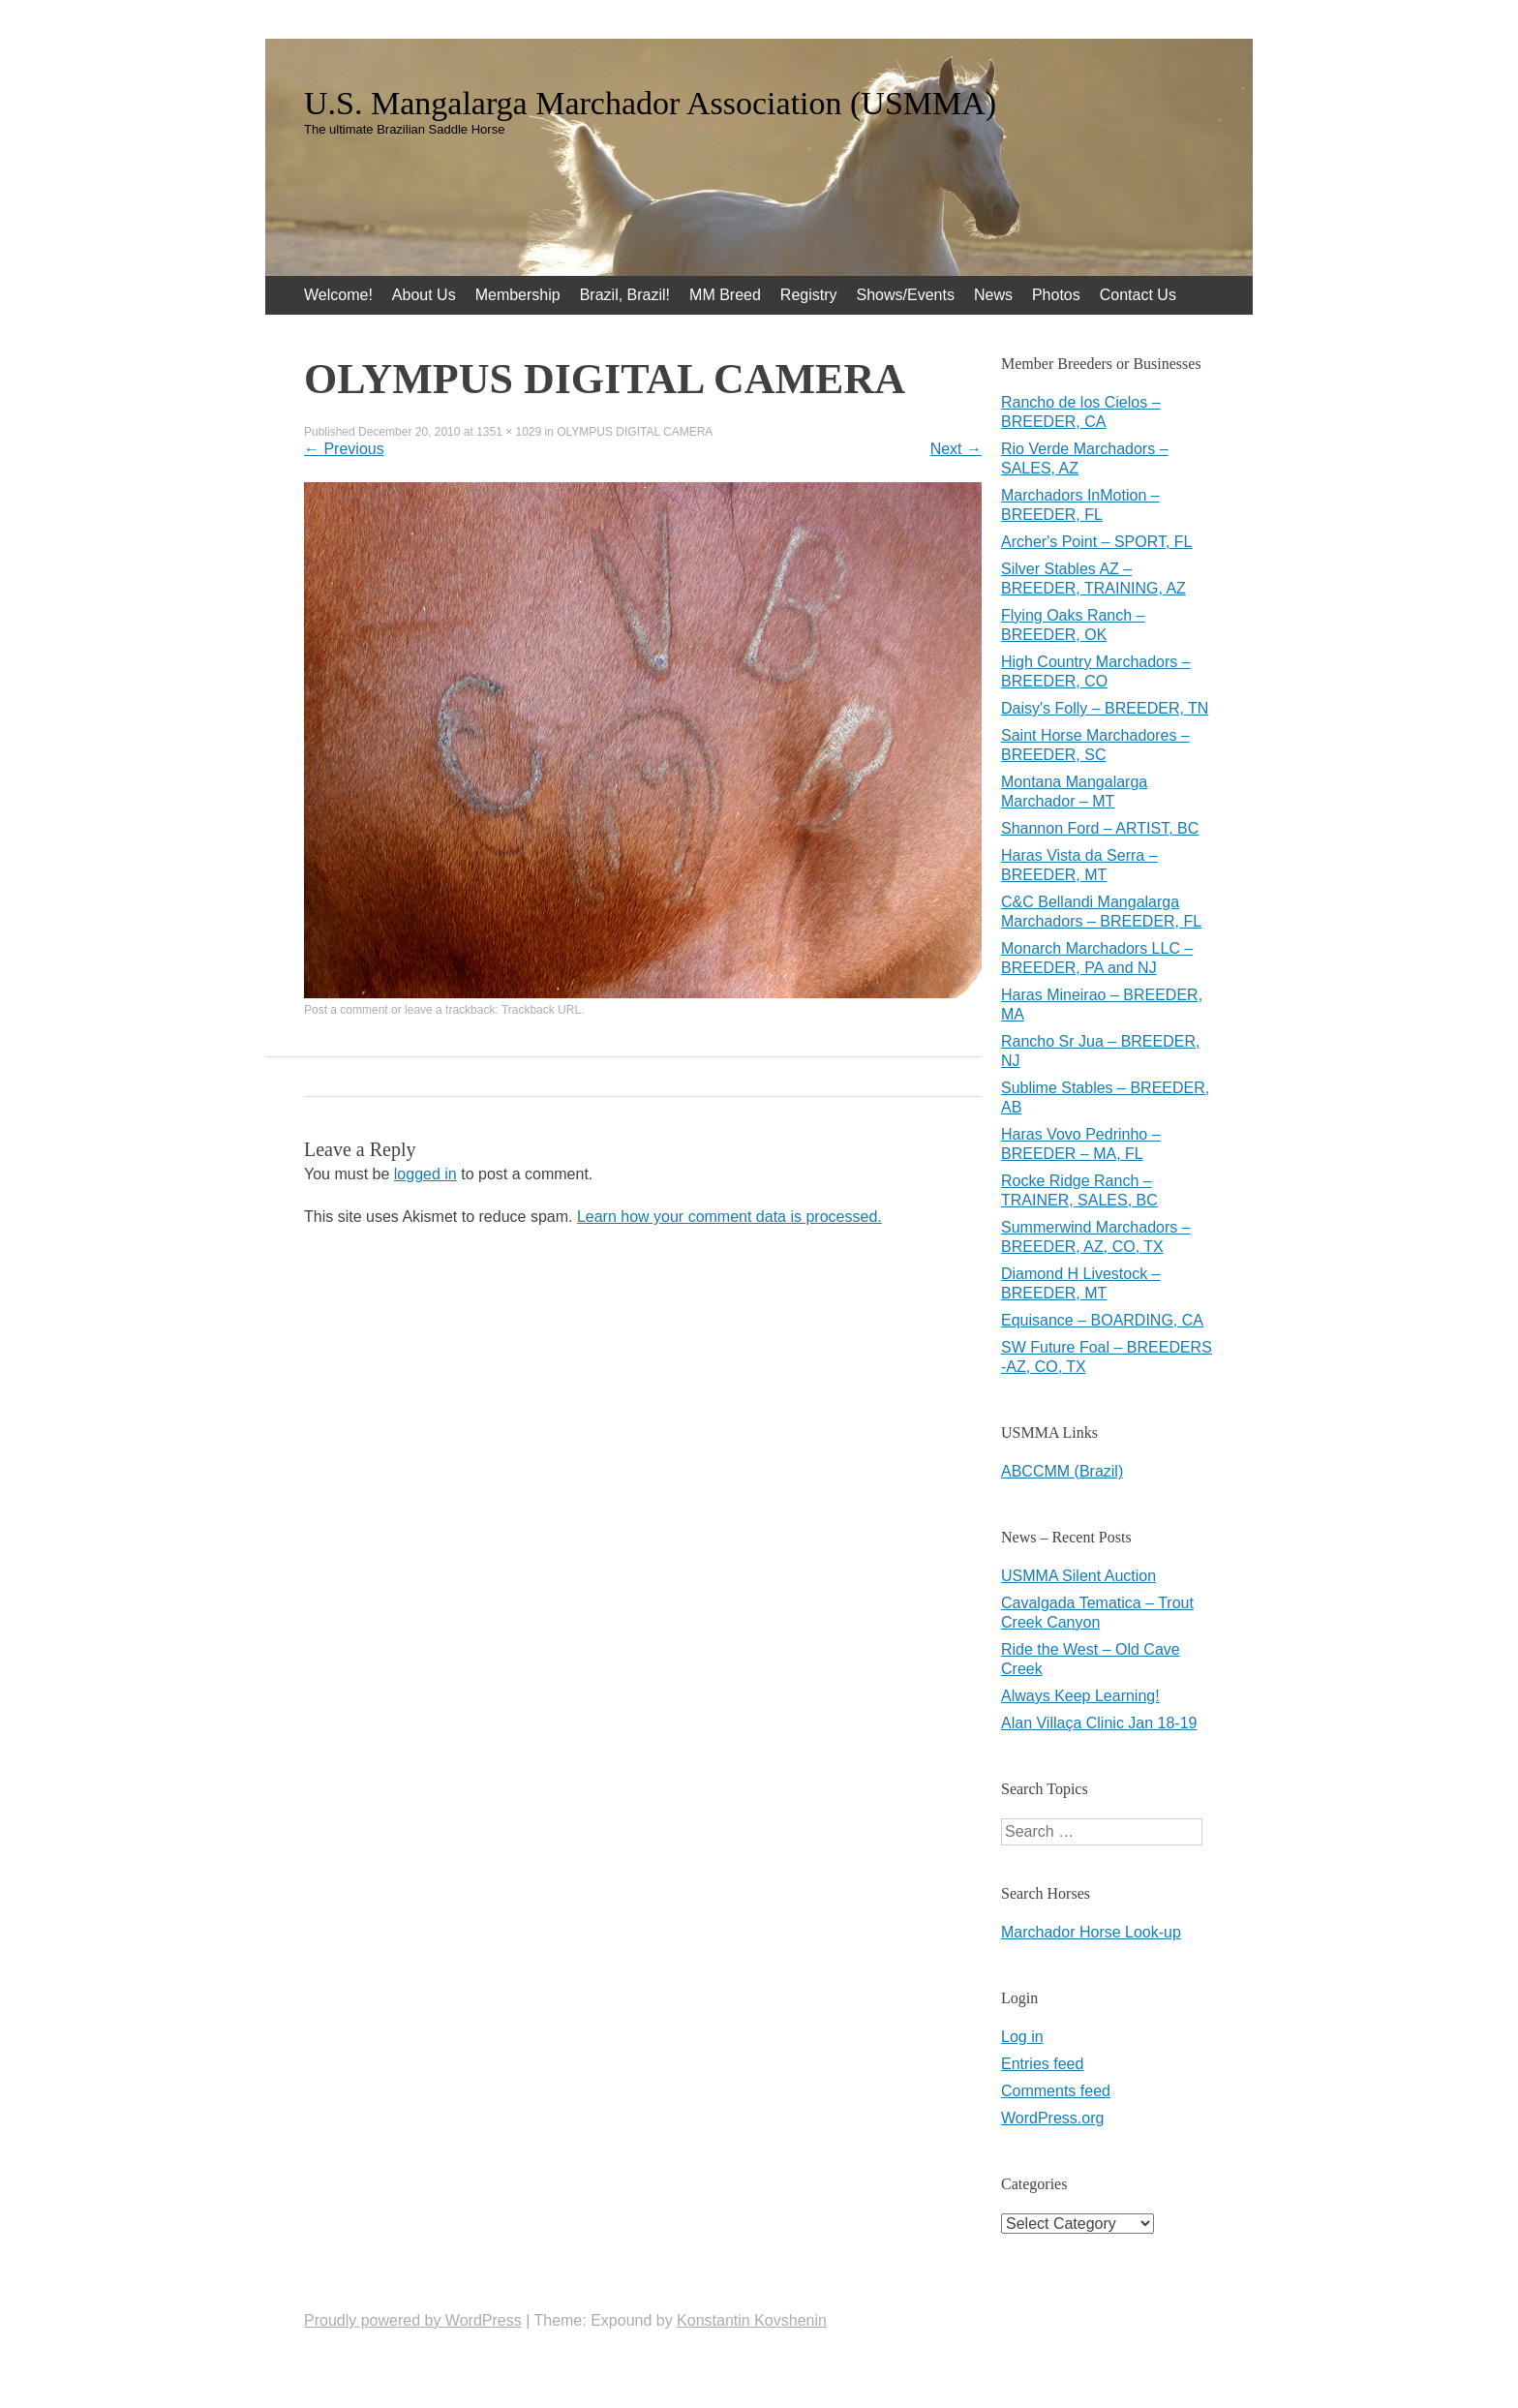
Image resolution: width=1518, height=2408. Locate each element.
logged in (425, 1174)
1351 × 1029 (508, 432)
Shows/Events (906, 295)
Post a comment (346, 1010)
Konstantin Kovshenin (752, 2320)
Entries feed (1042, 2064)
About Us (424, 295)
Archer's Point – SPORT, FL (1097, 541)
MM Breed (725, 295)
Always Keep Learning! (1080, 1696)
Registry (808, 295)
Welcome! (338, 295)
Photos (1056, 295)
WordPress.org (1052, 2118)
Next (956, 449)
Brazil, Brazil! (625, 295)
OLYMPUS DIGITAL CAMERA (635, 432)
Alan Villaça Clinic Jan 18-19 (1099, 1723)
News (993, 295)
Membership (518, 295)
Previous (344, 449)
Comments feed (1055, 2091)
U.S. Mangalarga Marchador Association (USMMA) (650, 103)
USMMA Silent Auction (1078, 1576)
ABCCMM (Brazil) (1062, 1471)
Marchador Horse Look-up (1091, 1932)
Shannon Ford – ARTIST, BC (1100, 828)
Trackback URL (541, 1010)
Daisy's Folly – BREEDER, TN (1104, 708)
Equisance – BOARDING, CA (1102, 1320)
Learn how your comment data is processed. (729, 1216)
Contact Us (1138, 295)
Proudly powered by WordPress (413, 2320)
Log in (1022, 2036)
